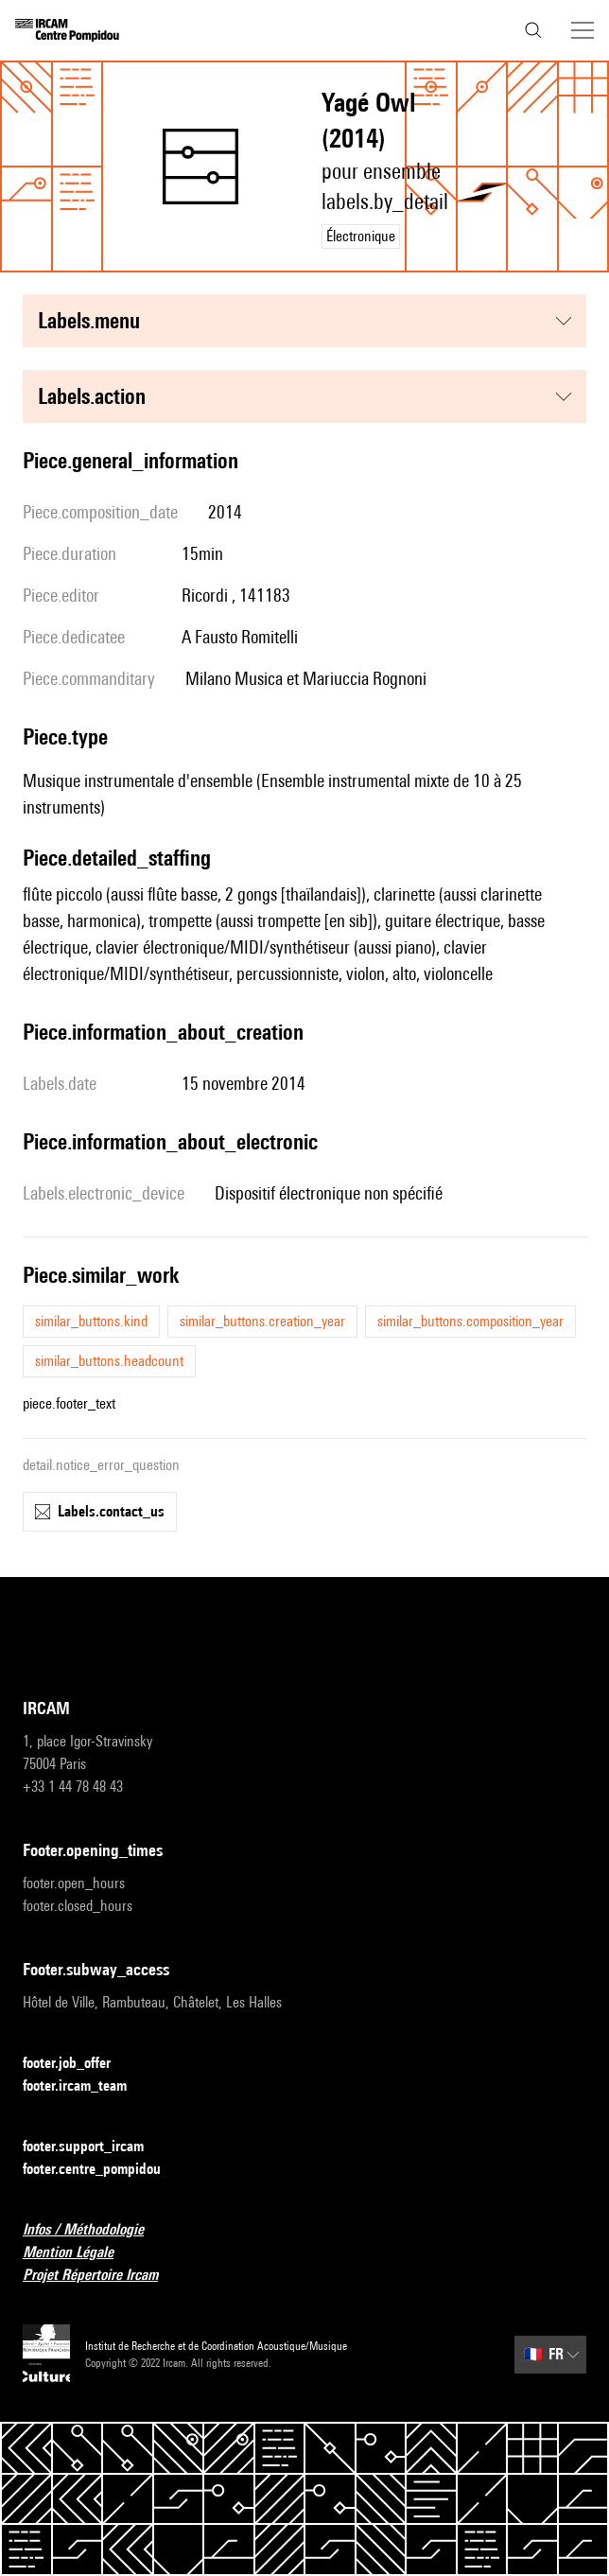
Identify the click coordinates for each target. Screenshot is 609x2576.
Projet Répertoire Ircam (102, 2276)
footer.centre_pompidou (103, 2170)
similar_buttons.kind (91, 1321)
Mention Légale (79, 2253)
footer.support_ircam (94, 2147)
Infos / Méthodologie (94, 2230)
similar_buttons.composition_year (470, 1321)
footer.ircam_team (86, 2086)
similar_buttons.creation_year (262, 1321)
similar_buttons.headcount (109, 1361)
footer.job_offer (78, 2064)
